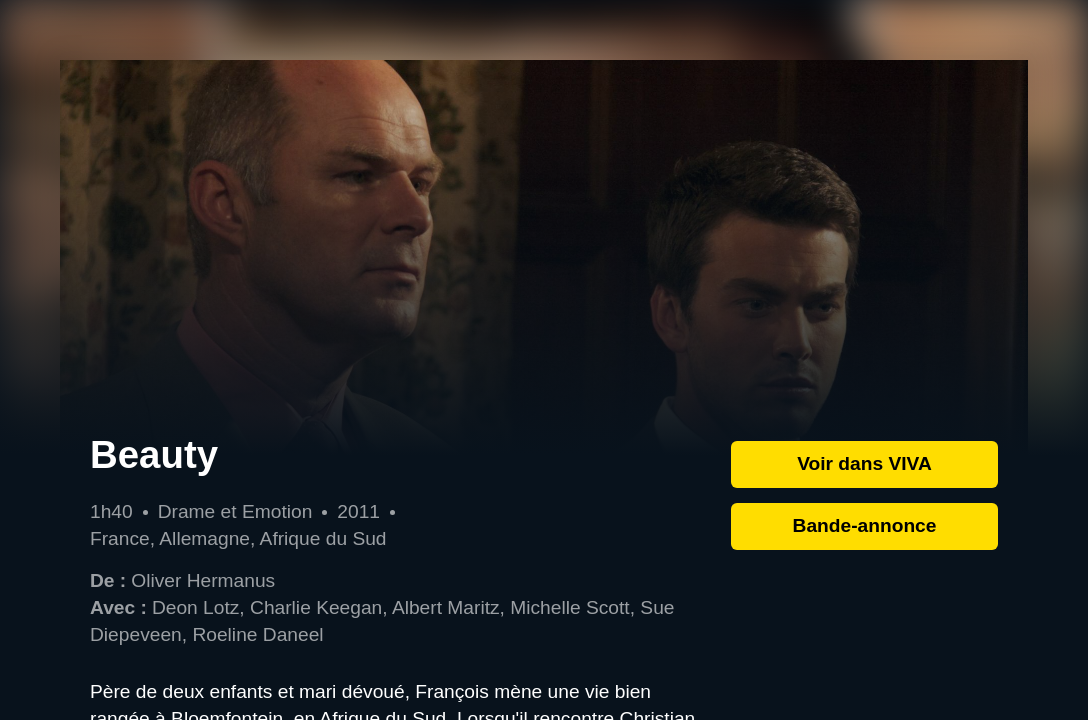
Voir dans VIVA (864, 463)
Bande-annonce (865, 525)
